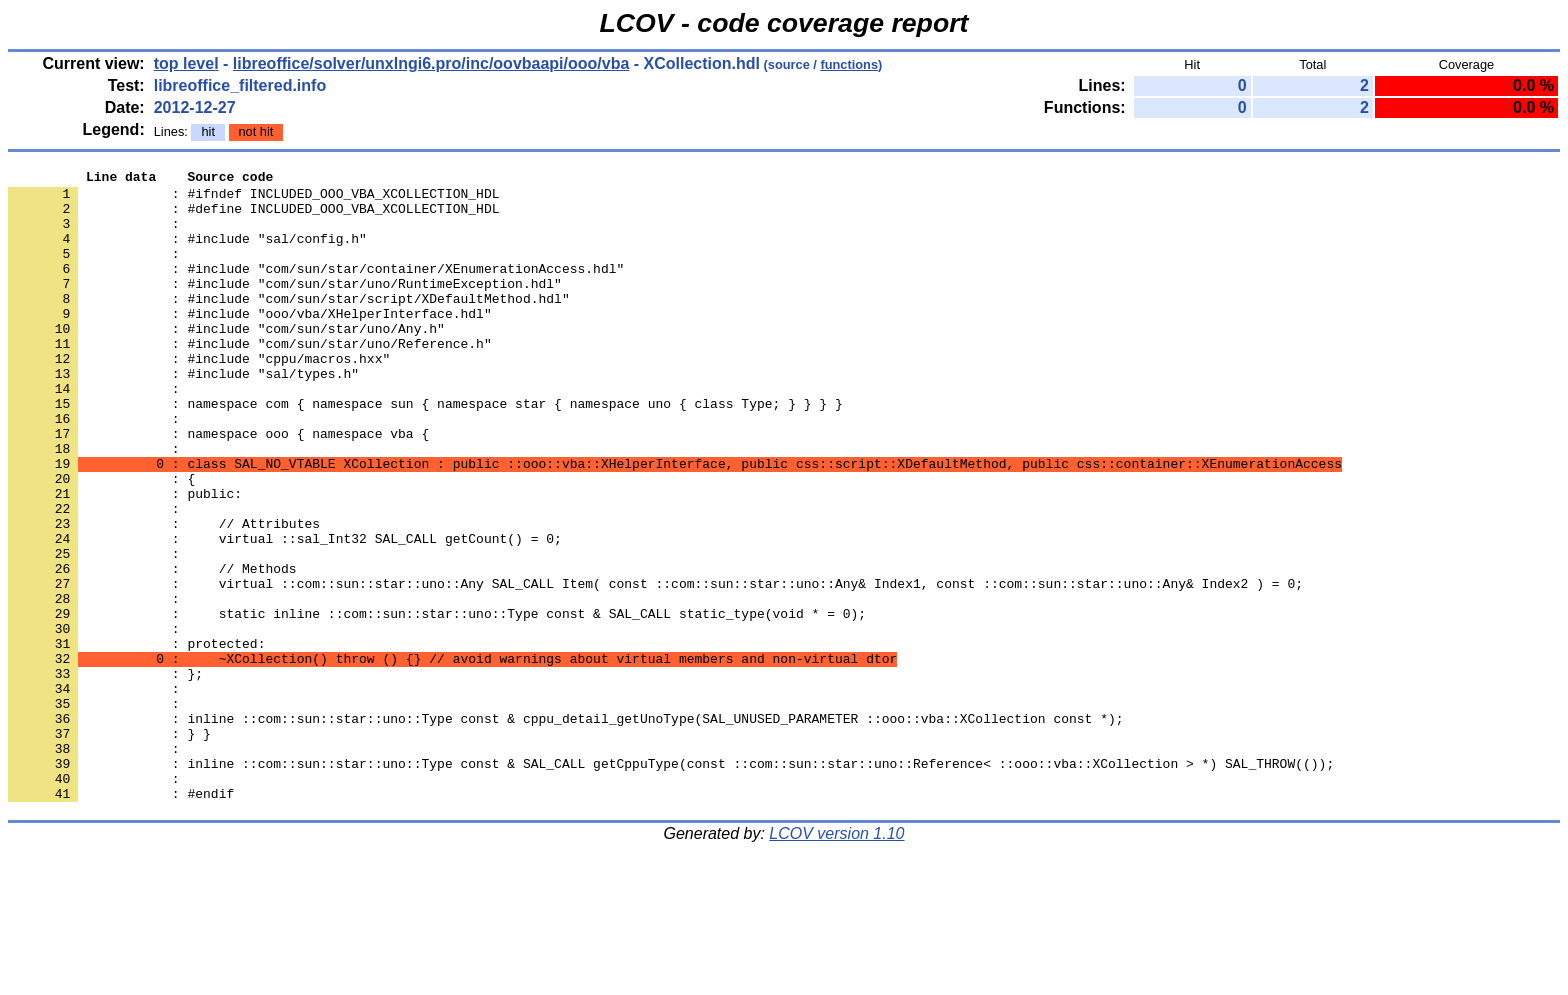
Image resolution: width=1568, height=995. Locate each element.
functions (849, 64)
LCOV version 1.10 (836, 959)
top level (186, 63)
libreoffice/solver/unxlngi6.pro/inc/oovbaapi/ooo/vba (431, 63)
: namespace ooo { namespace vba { (218, 487)
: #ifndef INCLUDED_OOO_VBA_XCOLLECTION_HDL (253, 199)
